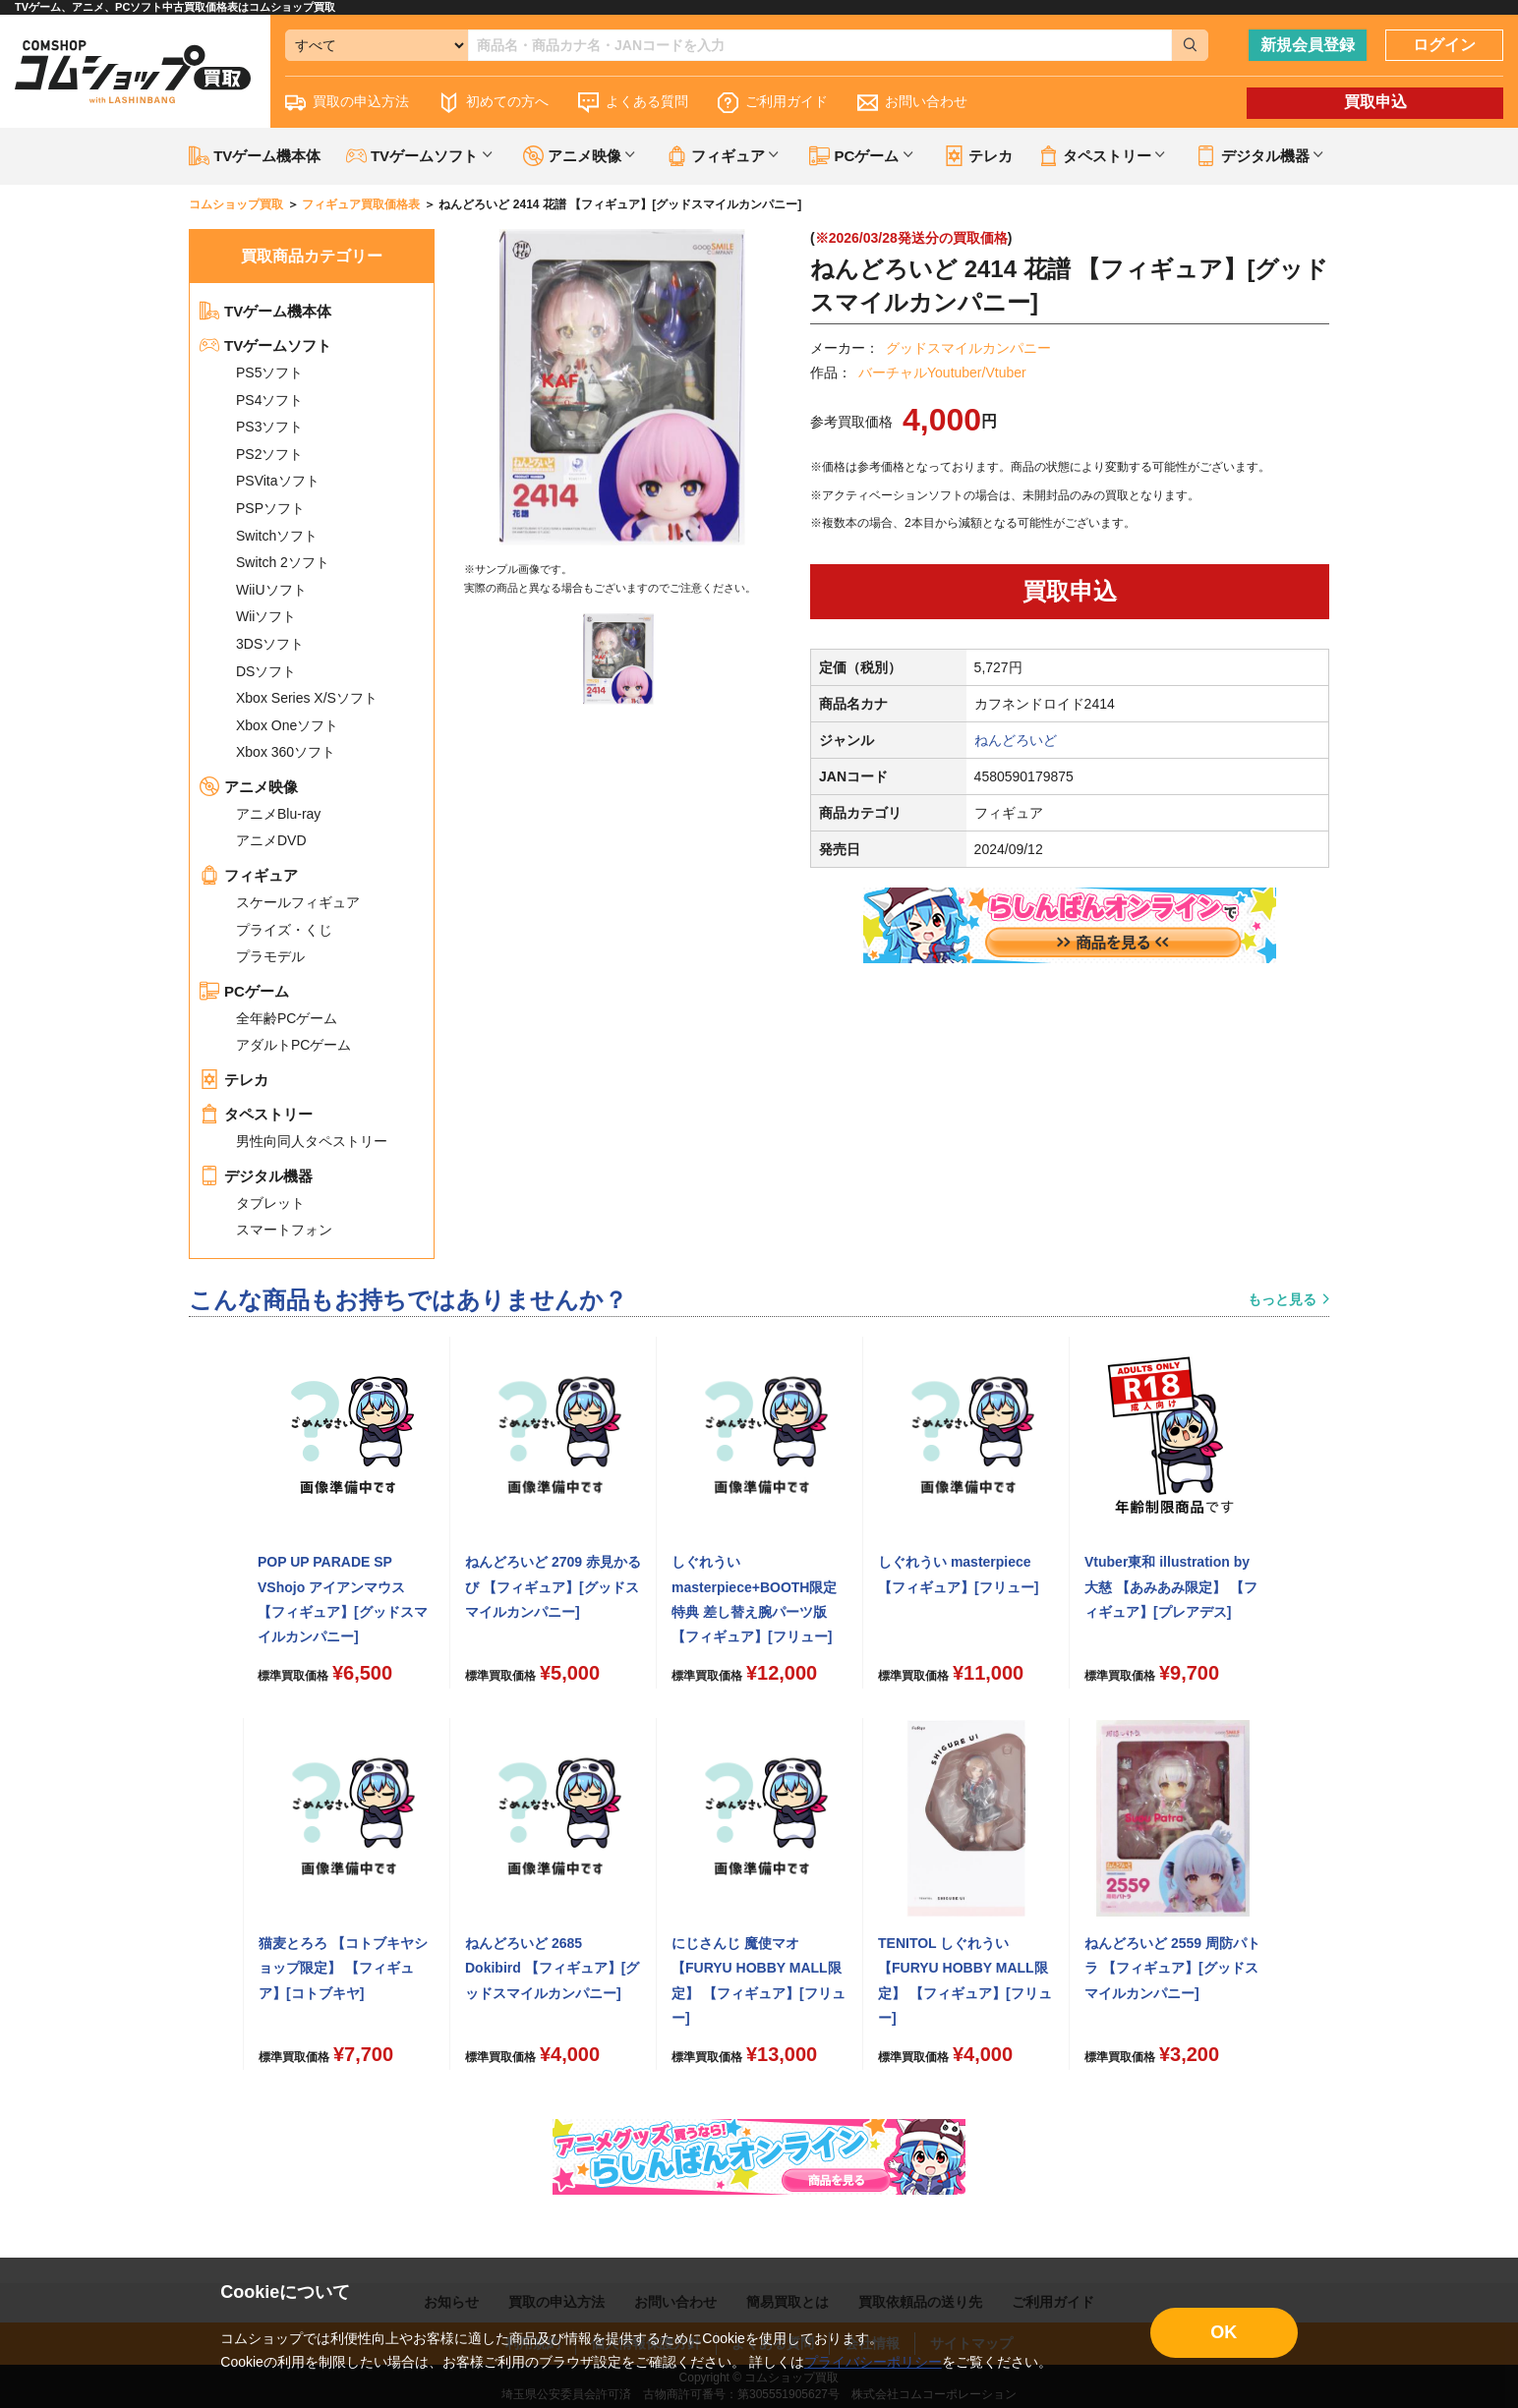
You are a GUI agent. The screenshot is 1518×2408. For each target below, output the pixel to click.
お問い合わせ (912, 102)
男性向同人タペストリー (311, 1141)
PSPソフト (270, 508)
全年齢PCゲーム (286, 1018)
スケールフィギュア (298, 902)
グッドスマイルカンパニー (968, 348)
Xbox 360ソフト (285, 752)
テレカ (978, 155)
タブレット (270, 1203)
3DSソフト (270, 644)
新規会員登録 (1307, 44)
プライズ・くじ (284, 930)
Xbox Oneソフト (287, 725)
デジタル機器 (256, 1176)
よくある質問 (633, 102)
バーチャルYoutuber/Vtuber (942, 372)
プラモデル (270, 956)
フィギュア (249, 875)
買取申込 (1375, 101)
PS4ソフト (269, 400)
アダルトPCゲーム (293, 1045)
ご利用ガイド (773, 102)
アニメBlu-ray (278, 814)
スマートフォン (284, 1229)
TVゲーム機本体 (255, 155)
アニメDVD (271, 840)
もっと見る (1282, 1299)
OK (1223, 2332)
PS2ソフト (269, 454)
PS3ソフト (269, 426)
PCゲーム (244, 991)
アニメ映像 (249, 786)
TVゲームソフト (265, 345)
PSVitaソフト (278, 480)
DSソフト (266, 671)
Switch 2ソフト (282, 562)
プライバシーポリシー (873, 2362)
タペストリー (256, 1114)
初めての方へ (493, 102)
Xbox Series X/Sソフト (307, 698)
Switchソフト (277, 536)
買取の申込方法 (347, 102)
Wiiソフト (266, 616)
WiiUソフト (271, 590)
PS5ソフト (269, 372)
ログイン (1444, 44)
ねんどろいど (1015, 740)
